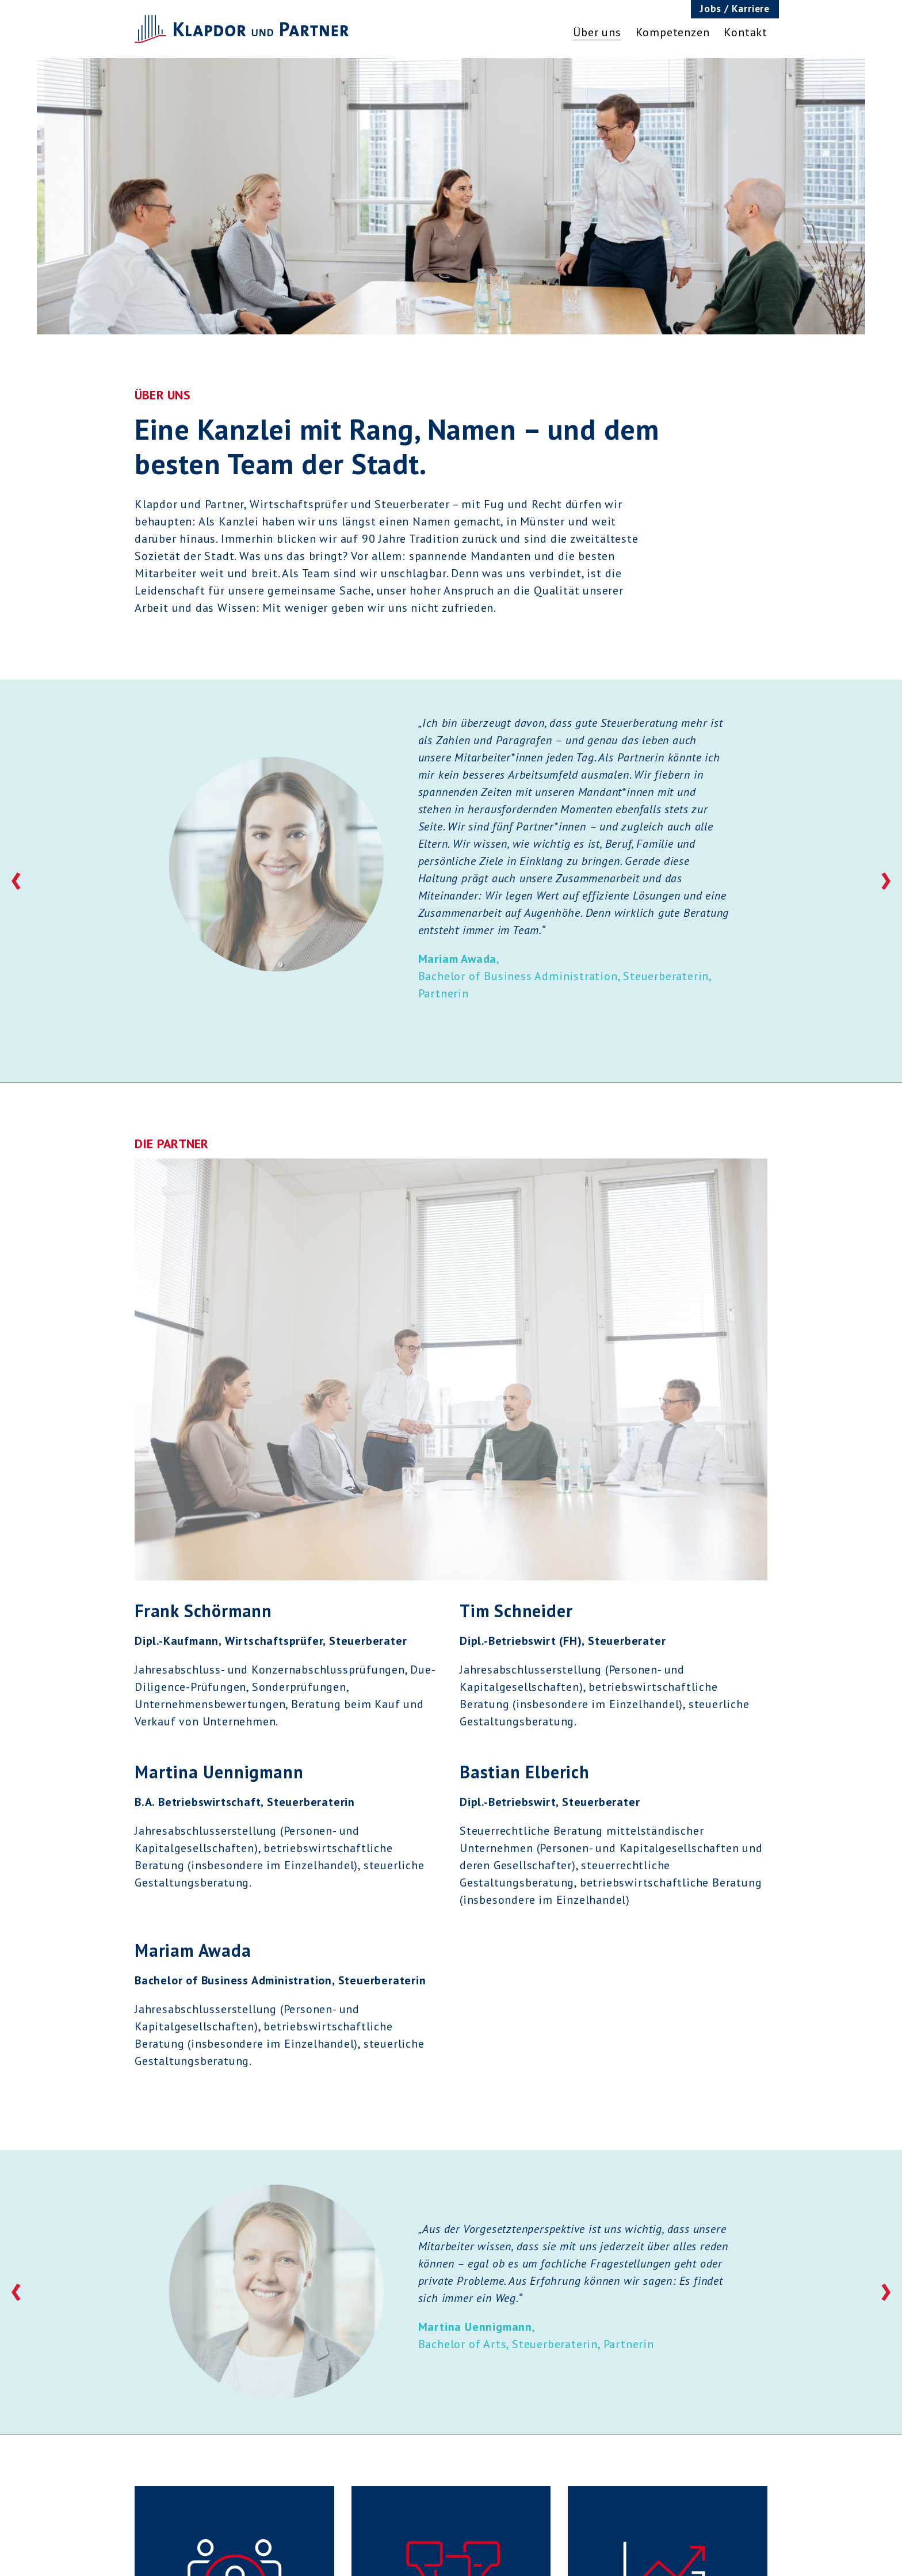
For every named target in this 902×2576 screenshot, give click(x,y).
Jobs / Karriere (735, 8)
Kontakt (745, 32)
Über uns (597, 32)
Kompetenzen (673, 32)
